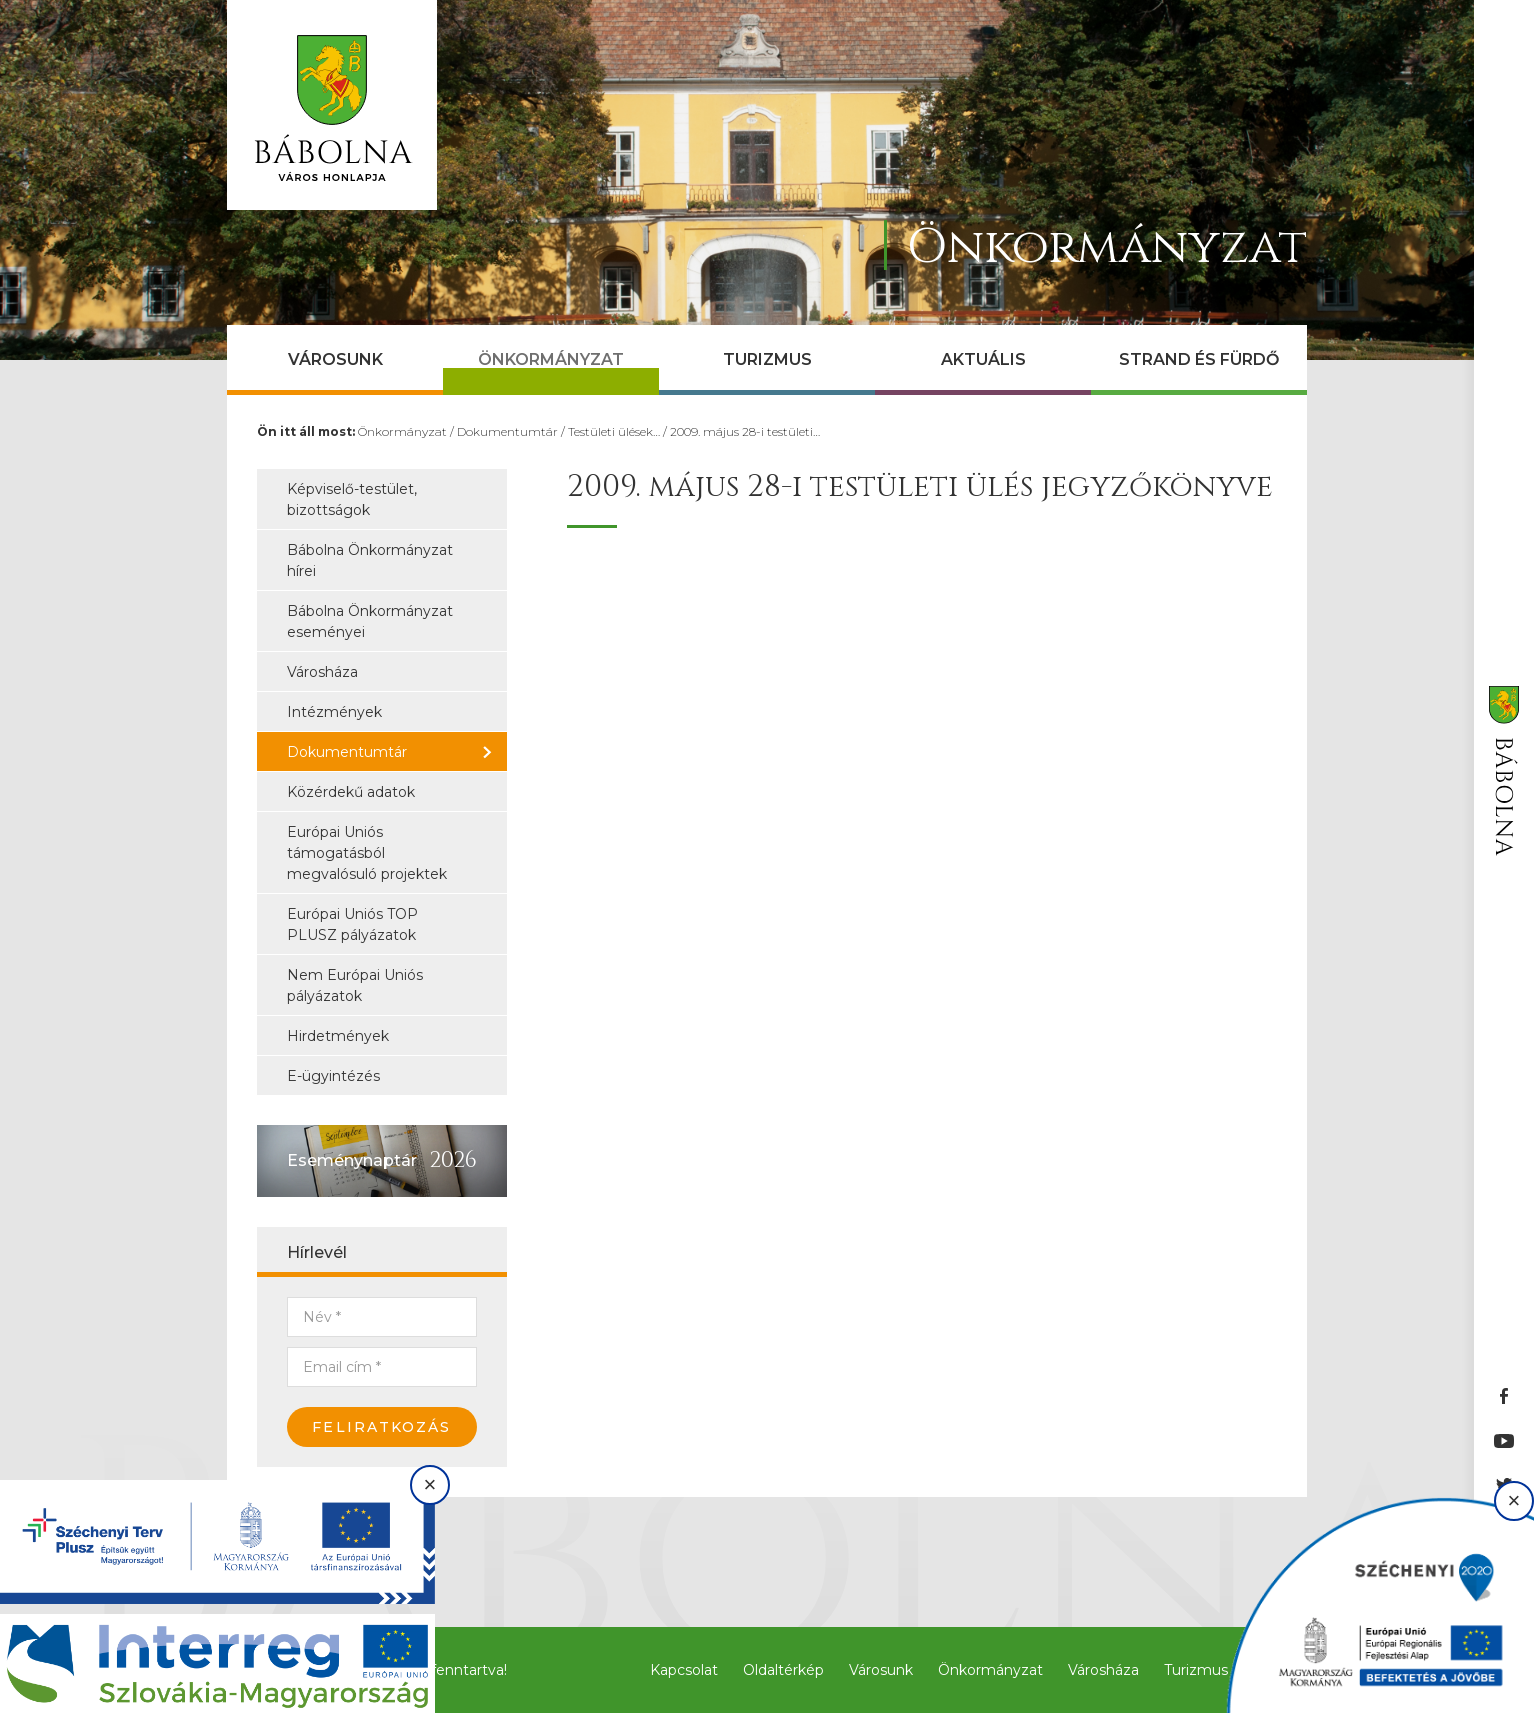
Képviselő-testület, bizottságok (352, 499)
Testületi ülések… (614, 431)
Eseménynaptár (352, 1160)
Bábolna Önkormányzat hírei (370, 560)
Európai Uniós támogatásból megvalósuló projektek (367, 853)
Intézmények (334, 712)
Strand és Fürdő (1199, 359)
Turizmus (767, 359)
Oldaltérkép (783, 1670)
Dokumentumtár (507, 431)
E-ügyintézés (333, 1076)
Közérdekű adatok (351, 792)
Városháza (322, 672)
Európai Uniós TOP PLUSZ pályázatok (352, 924)
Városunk (335, 359)
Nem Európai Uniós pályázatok (355, 985)
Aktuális (983, 359)
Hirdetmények (338, 1036)
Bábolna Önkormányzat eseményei (370, 621)
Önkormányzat (551, 359)
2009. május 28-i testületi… (745, 431)
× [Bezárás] (430, 1484)
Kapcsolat (684, 1670)
